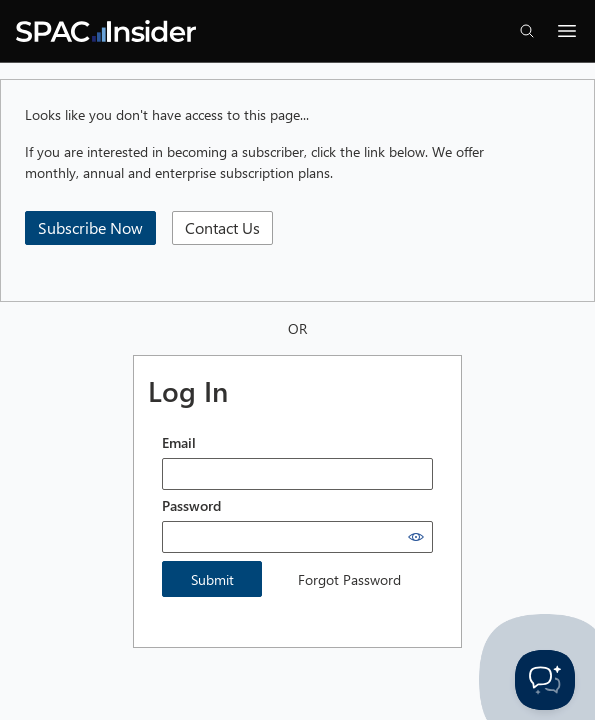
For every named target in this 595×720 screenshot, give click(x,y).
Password (191, 505)
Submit (212, 579)
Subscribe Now (90, 227)
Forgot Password (349, 579)
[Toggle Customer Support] (545, 680)
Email (179, 442)
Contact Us (222, 227)
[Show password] (416, 537)
